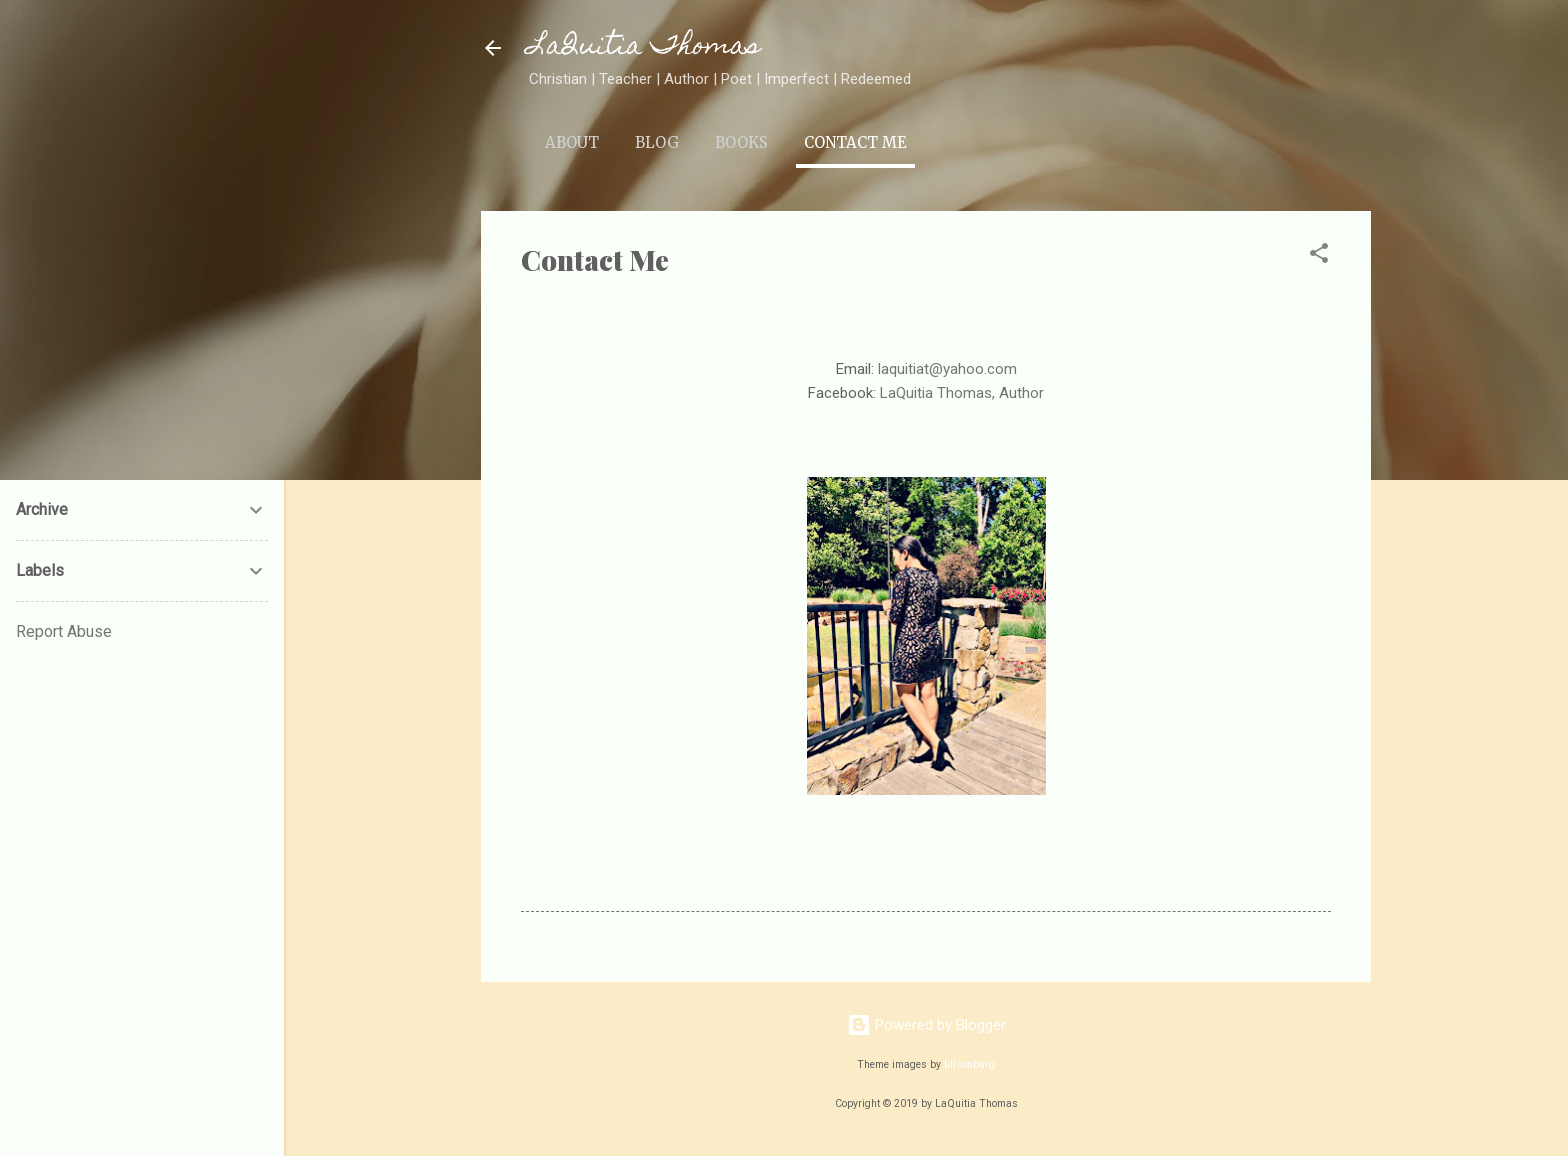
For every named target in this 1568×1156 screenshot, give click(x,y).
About (572, 142)
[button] (1319, 256)
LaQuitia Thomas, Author (962, 393)
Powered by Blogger (926, 1025)
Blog (657, 142)
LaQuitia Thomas (645, 47)
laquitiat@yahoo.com (947, 369)
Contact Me (855, 142)
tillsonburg (969, 1064)
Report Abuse (64, 631)
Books (741, 142)
